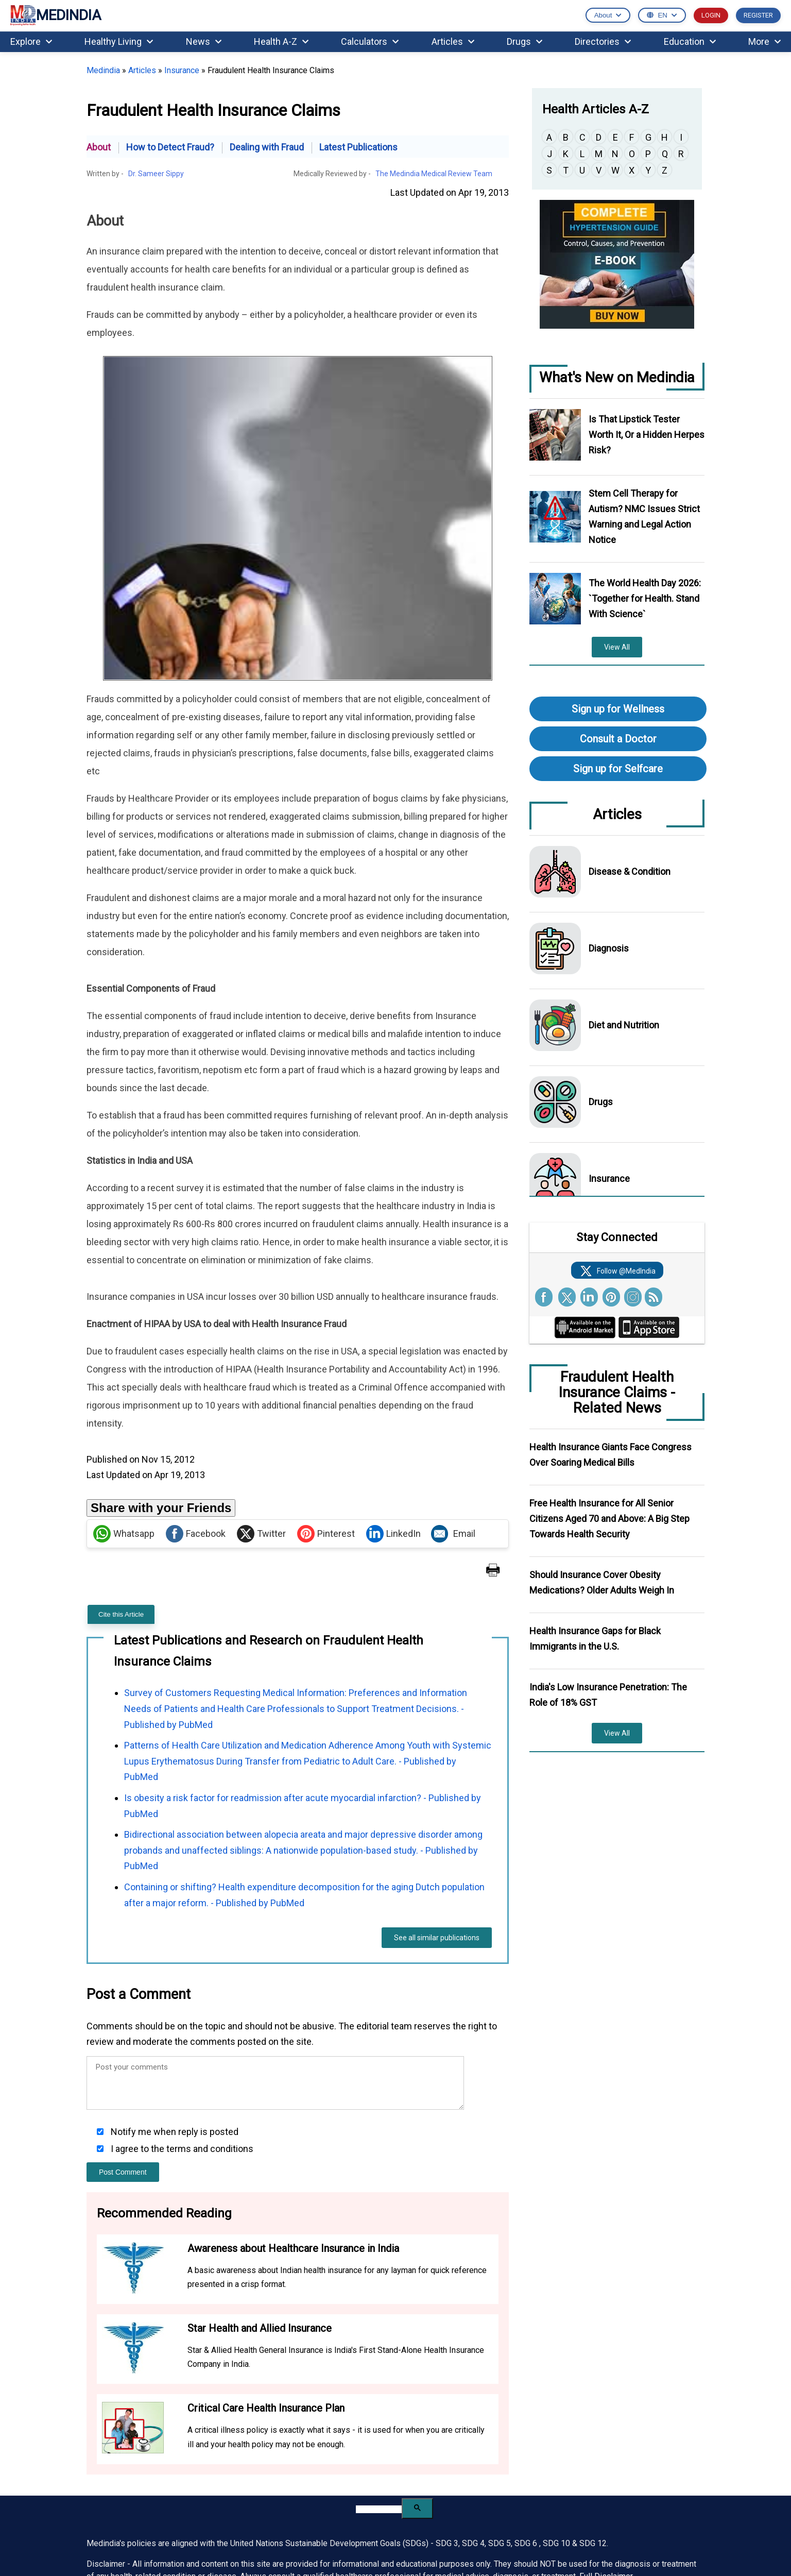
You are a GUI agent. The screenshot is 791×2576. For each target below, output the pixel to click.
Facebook (196, 1344)
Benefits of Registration (453, 2450)
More (764, 41)
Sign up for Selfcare (618, 768)
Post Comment (123, 1982)
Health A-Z (281, 41)
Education (690, 41)
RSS (292, 2539)
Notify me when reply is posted (173, 1942)
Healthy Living (118, 41)
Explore (31, 41)
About (99, 147)
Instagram (333, 2539)
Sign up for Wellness (618, 709)
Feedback (531, 2499)
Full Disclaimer (606, 2386)
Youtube (312, 2539)
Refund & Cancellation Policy (655, 2485)
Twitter (261, 1344)
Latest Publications (358, 147)
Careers (322, 2449)
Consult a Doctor (618, 739)
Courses (323, 2466)
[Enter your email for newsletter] (152, 2452)
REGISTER (758, 15)
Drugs (524, 41)
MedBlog (427, 2483)
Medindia (103, 70)
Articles (453, 41)
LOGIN (710, 15)
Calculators (370, 41)
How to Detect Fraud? (170, 147)
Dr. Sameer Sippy (156, 174)
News (203, 41)
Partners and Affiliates (553, 2482)
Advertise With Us (545, 2449)
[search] (379, 2320)
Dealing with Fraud (267, 147)
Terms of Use (660, 2540)
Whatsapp (123, 1344)
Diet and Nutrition (624, 1025)
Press (422, 2499)
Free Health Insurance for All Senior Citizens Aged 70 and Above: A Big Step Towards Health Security (609, 1518)
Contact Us (536, 2429)
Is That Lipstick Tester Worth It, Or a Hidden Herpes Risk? (646, 434)
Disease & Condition (629, 871)
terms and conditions (209, 1959)
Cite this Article (121, 1424)
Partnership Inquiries (656, 2429)
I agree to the (181, 1959)
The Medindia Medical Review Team (433, 174)
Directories (603, 41)
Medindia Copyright (558, 2540)
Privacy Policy (613, 2540)
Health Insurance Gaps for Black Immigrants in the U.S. (595, 1638)
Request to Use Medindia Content (659, 2456)
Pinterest (326, 1344)
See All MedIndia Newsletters (141, 2481)
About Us (327, 2429)
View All (617, 647)
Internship (326, 2482)
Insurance (181, 70)
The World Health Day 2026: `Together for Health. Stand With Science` (645, 598)
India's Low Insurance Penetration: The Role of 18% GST (608, 1695)
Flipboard (354, 2539)
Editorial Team (333, 2499)
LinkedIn (393, 1344)
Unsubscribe (638, 2507)
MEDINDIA (55, 15)
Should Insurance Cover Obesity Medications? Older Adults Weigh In (601, 1582)
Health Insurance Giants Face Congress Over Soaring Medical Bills (610, 1455)
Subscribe (253, 2451)
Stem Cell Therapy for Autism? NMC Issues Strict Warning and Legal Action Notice (644, 516)
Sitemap (426, 2466)
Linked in (251, 2539)
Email (453, 1344)
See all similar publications (436, 1748)
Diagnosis (609, 948)
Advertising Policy (545, 2466)
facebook (209, 2539)
